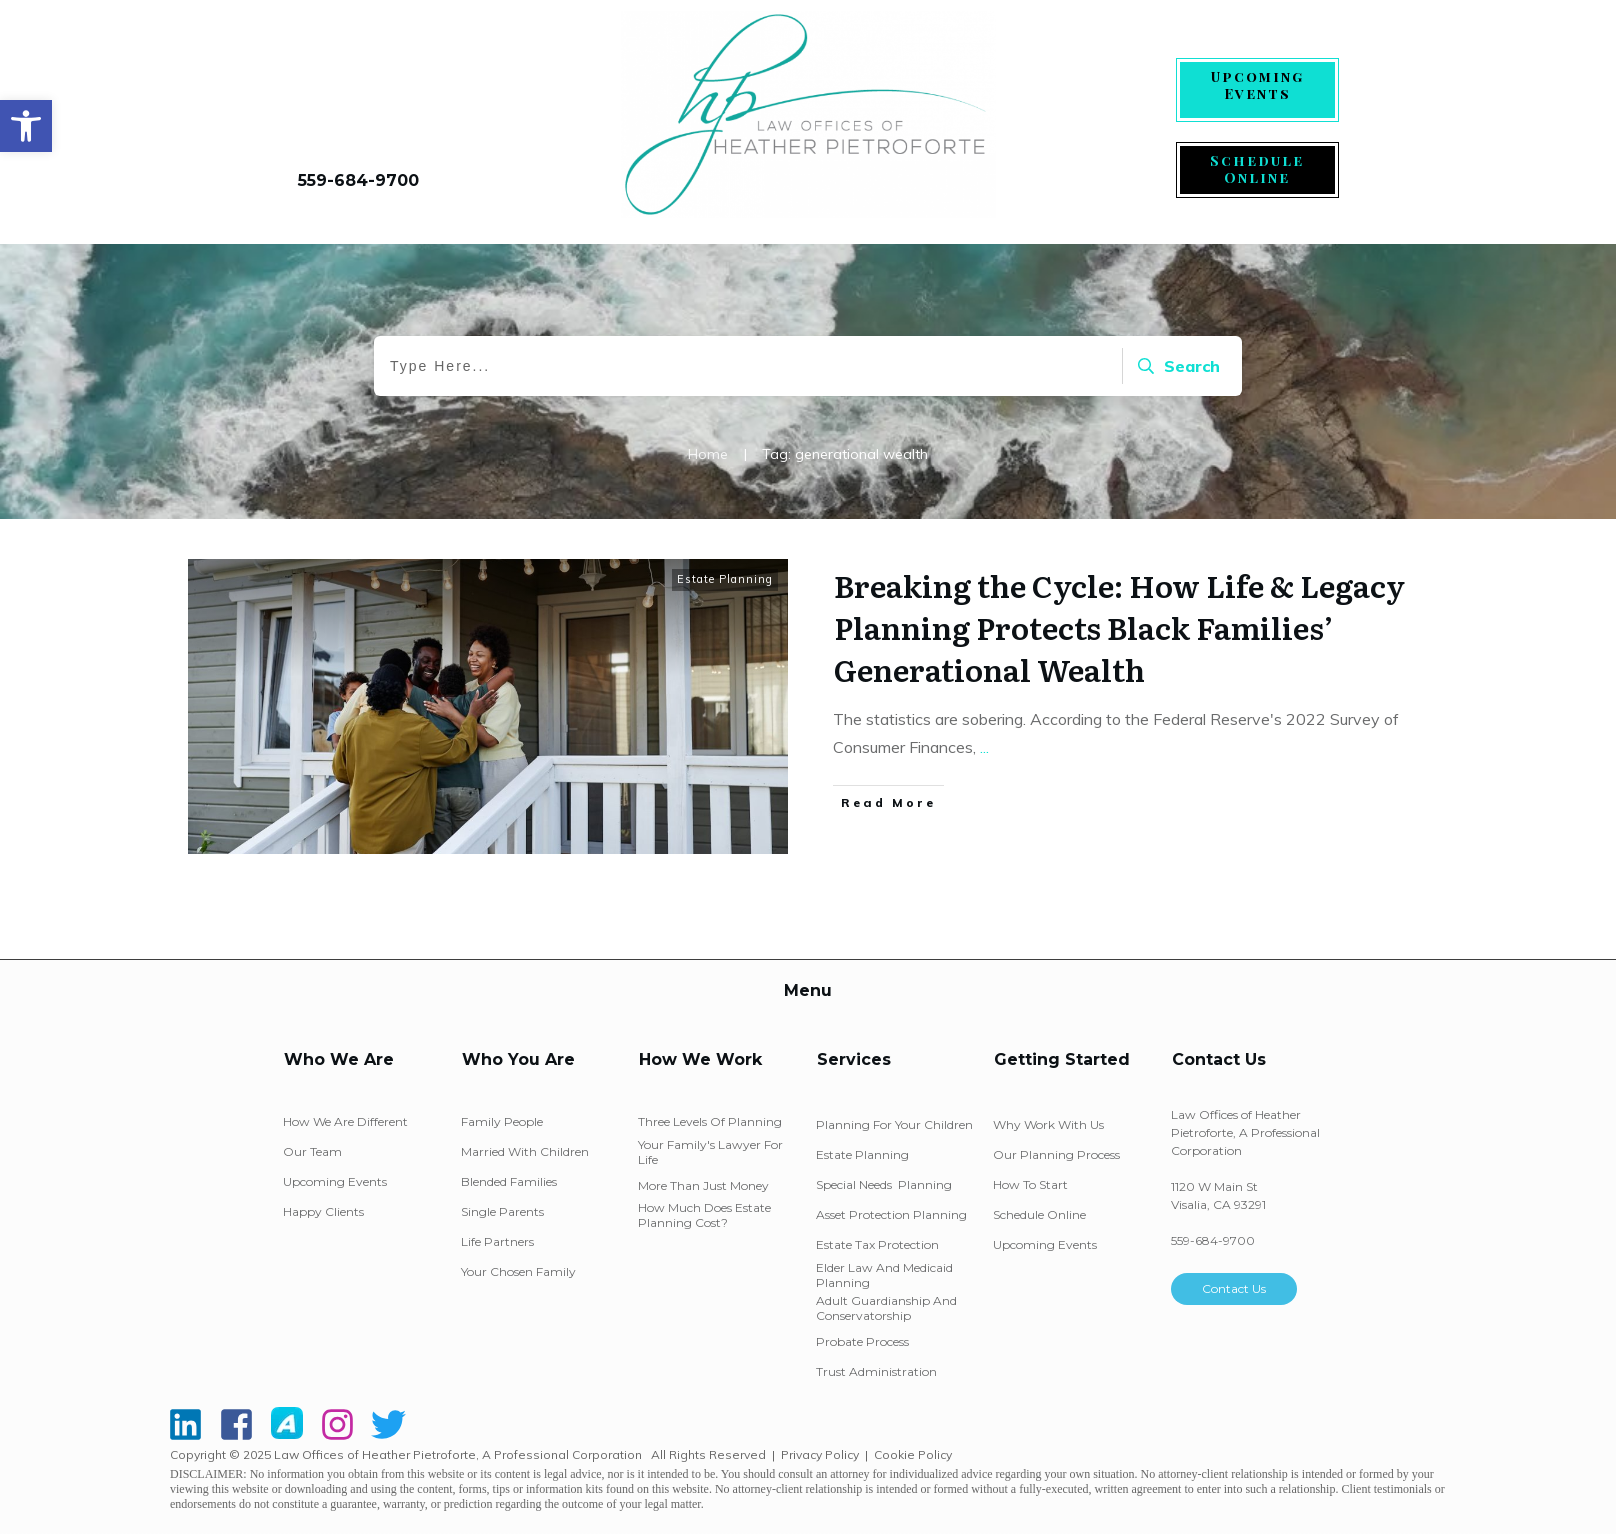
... (984, 747)
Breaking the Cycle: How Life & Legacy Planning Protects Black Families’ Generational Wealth (1119, 627)
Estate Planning (725, 579)
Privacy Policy (820, 1454)
